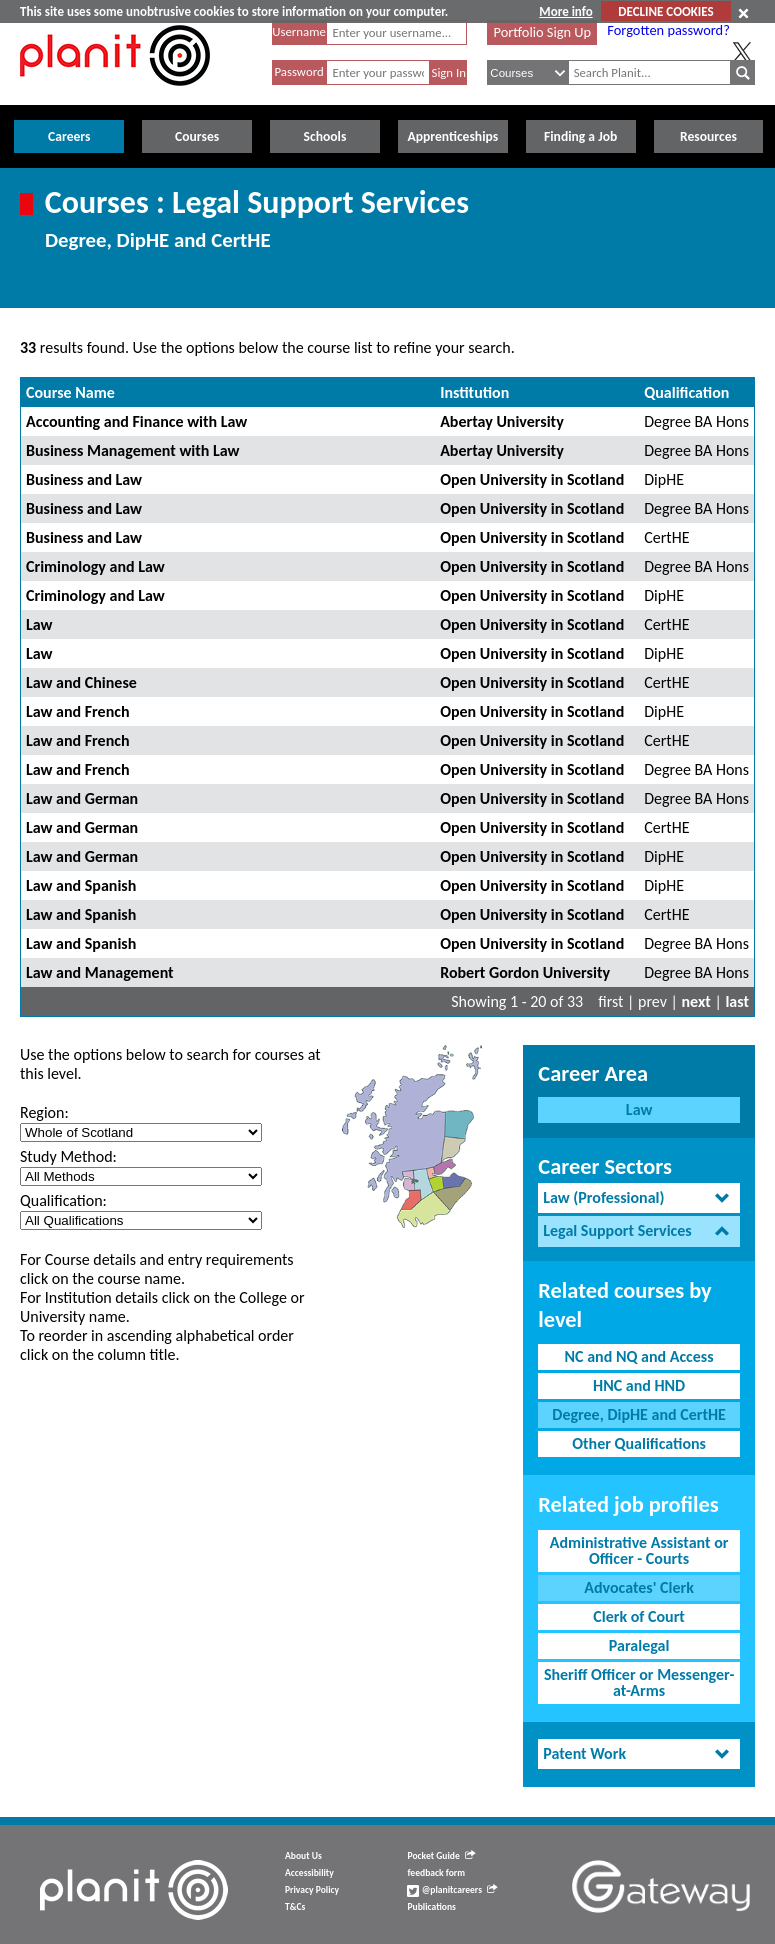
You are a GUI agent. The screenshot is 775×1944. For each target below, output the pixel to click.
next (696, 1001)
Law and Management (100, 972)
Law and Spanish (81, 885)
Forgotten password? (668, 30)
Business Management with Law (132, 450)
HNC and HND (639, 1385)
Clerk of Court (639, 1616)
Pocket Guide (440, 1856)
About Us (303, 1856)
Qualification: (63, 1200)
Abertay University (502, 421)
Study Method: (68, 1156)
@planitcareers (452, 1890)
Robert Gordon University (525, 972)
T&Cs (295, 1907)
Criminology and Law (95, 566)
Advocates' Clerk (639, 1587)
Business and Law (84, 479)
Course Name (70, 392)
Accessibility (309, 1873)
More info (565, 11)
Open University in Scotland (532, 479)
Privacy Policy (312, 1890)
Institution (474, 392)
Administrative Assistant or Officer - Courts (639, 1550)
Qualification (686, 392)
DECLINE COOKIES (665, 11)
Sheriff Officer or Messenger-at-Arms (639, 1682)
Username (299, 31)
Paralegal (639, 1645)
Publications (431, 1907)
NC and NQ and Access (639, 1356)
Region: (44, 1112)
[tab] (639, 1198)
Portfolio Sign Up (543, 32)
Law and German (82, 798)
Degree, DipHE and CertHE (639, 1414)
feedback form (436, 1873)
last (737, 1001)
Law (39, 624)
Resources (708, 136)
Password (298, 71)
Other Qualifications (639, 1443)
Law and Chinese (81, 682)
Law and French (78, 711)
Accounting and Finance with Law (136, 421)
